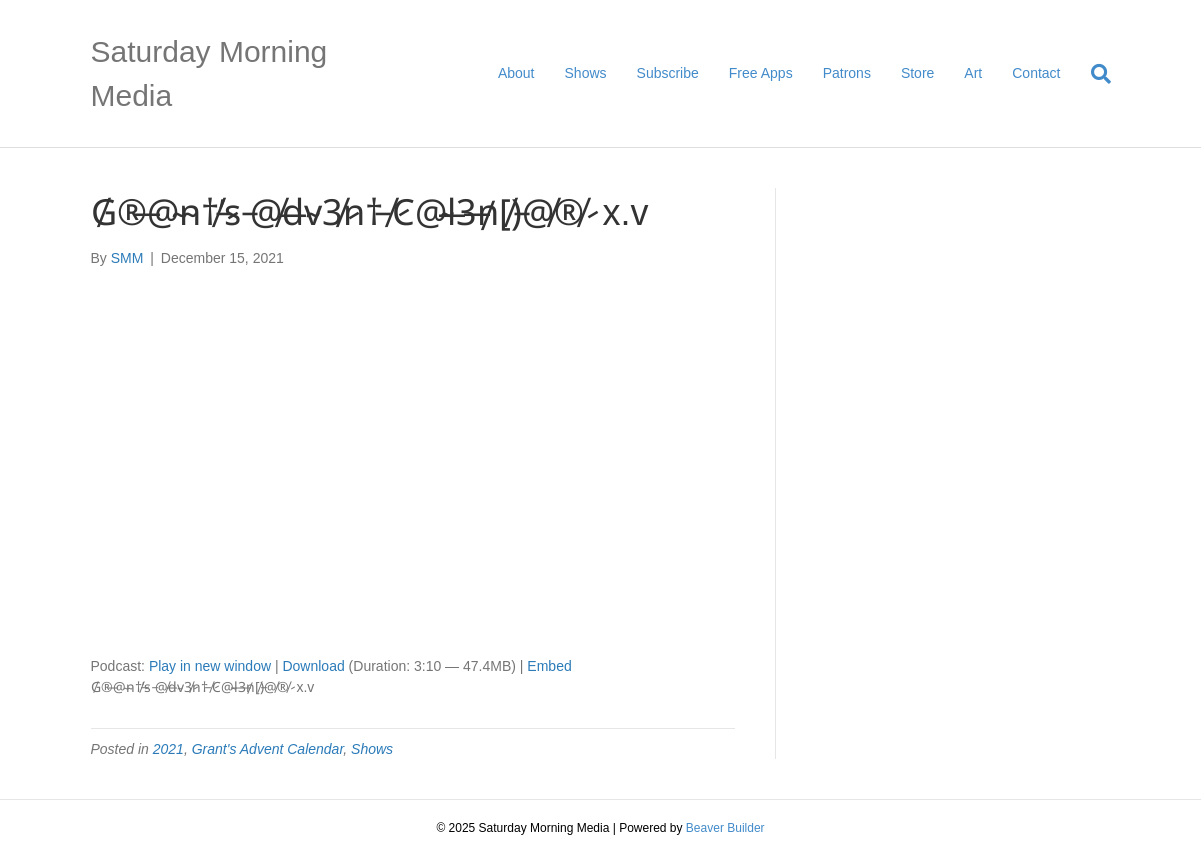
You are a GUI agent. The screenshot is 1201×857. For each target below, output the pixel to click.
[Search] (1093, 74)
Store (917, 73)
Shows (586, 73)
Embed (549, 666)
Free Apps (761, 73)
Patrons (847, 73)
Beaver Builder (725, 828)
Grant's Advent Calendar (268, 749)
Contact (1036, 73)
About (516, 73)
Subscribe (668, 73)
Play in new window (210, 666)
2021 (168, 749)
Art (973, 73)
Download (313, 666)
